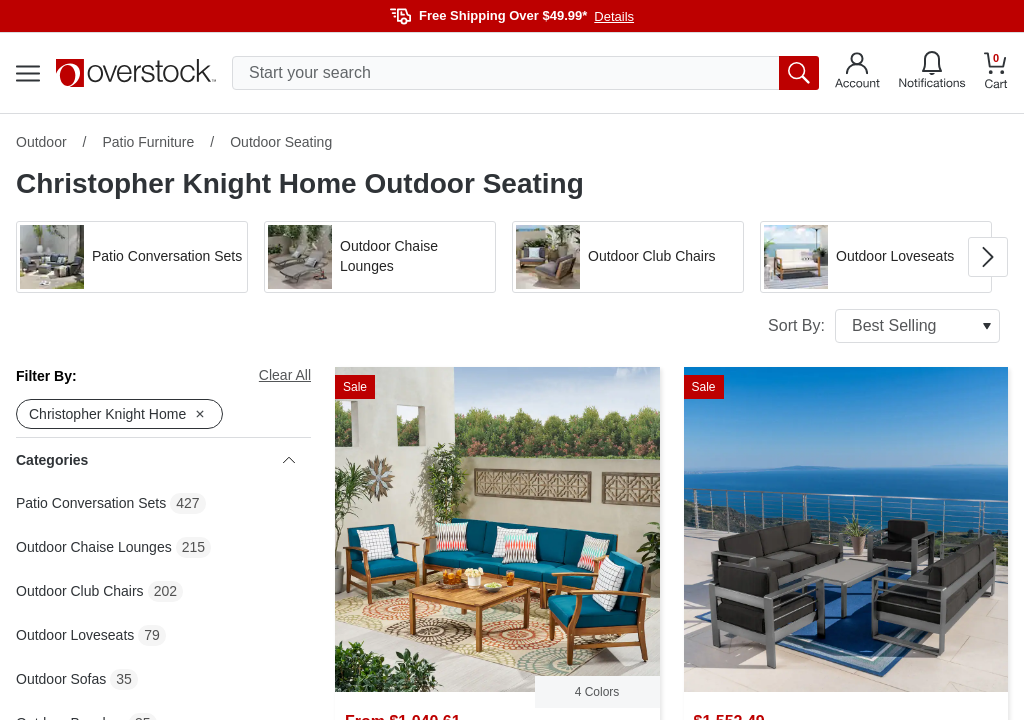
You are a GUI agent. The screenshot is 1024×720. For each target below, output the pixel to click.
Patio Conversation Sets (91, 503)
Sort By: (884, 326)
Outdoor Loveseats (75, 635)
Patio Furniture (148, 142)
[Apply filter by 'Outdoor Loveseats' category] (876, 257)
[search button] (799, 73)
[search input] (525, 73)
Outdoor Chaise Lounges (94, 547)
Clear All (285, 375)
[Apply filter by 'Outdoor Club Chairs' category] (628, 257)
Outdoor (41, 142)
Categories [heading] (155, 460)
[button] (132, 257)
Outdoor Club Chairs (80, 591)
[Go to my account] (857, 73)
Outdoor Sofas (61, 679)
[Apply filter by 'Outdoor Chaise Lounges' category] (380, 257)
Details (614, 16)
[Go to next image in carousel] (988, 257)
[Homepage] (136, 73)
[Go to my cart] (996, 73)
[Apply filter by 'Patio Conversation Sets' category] (132, 257)
